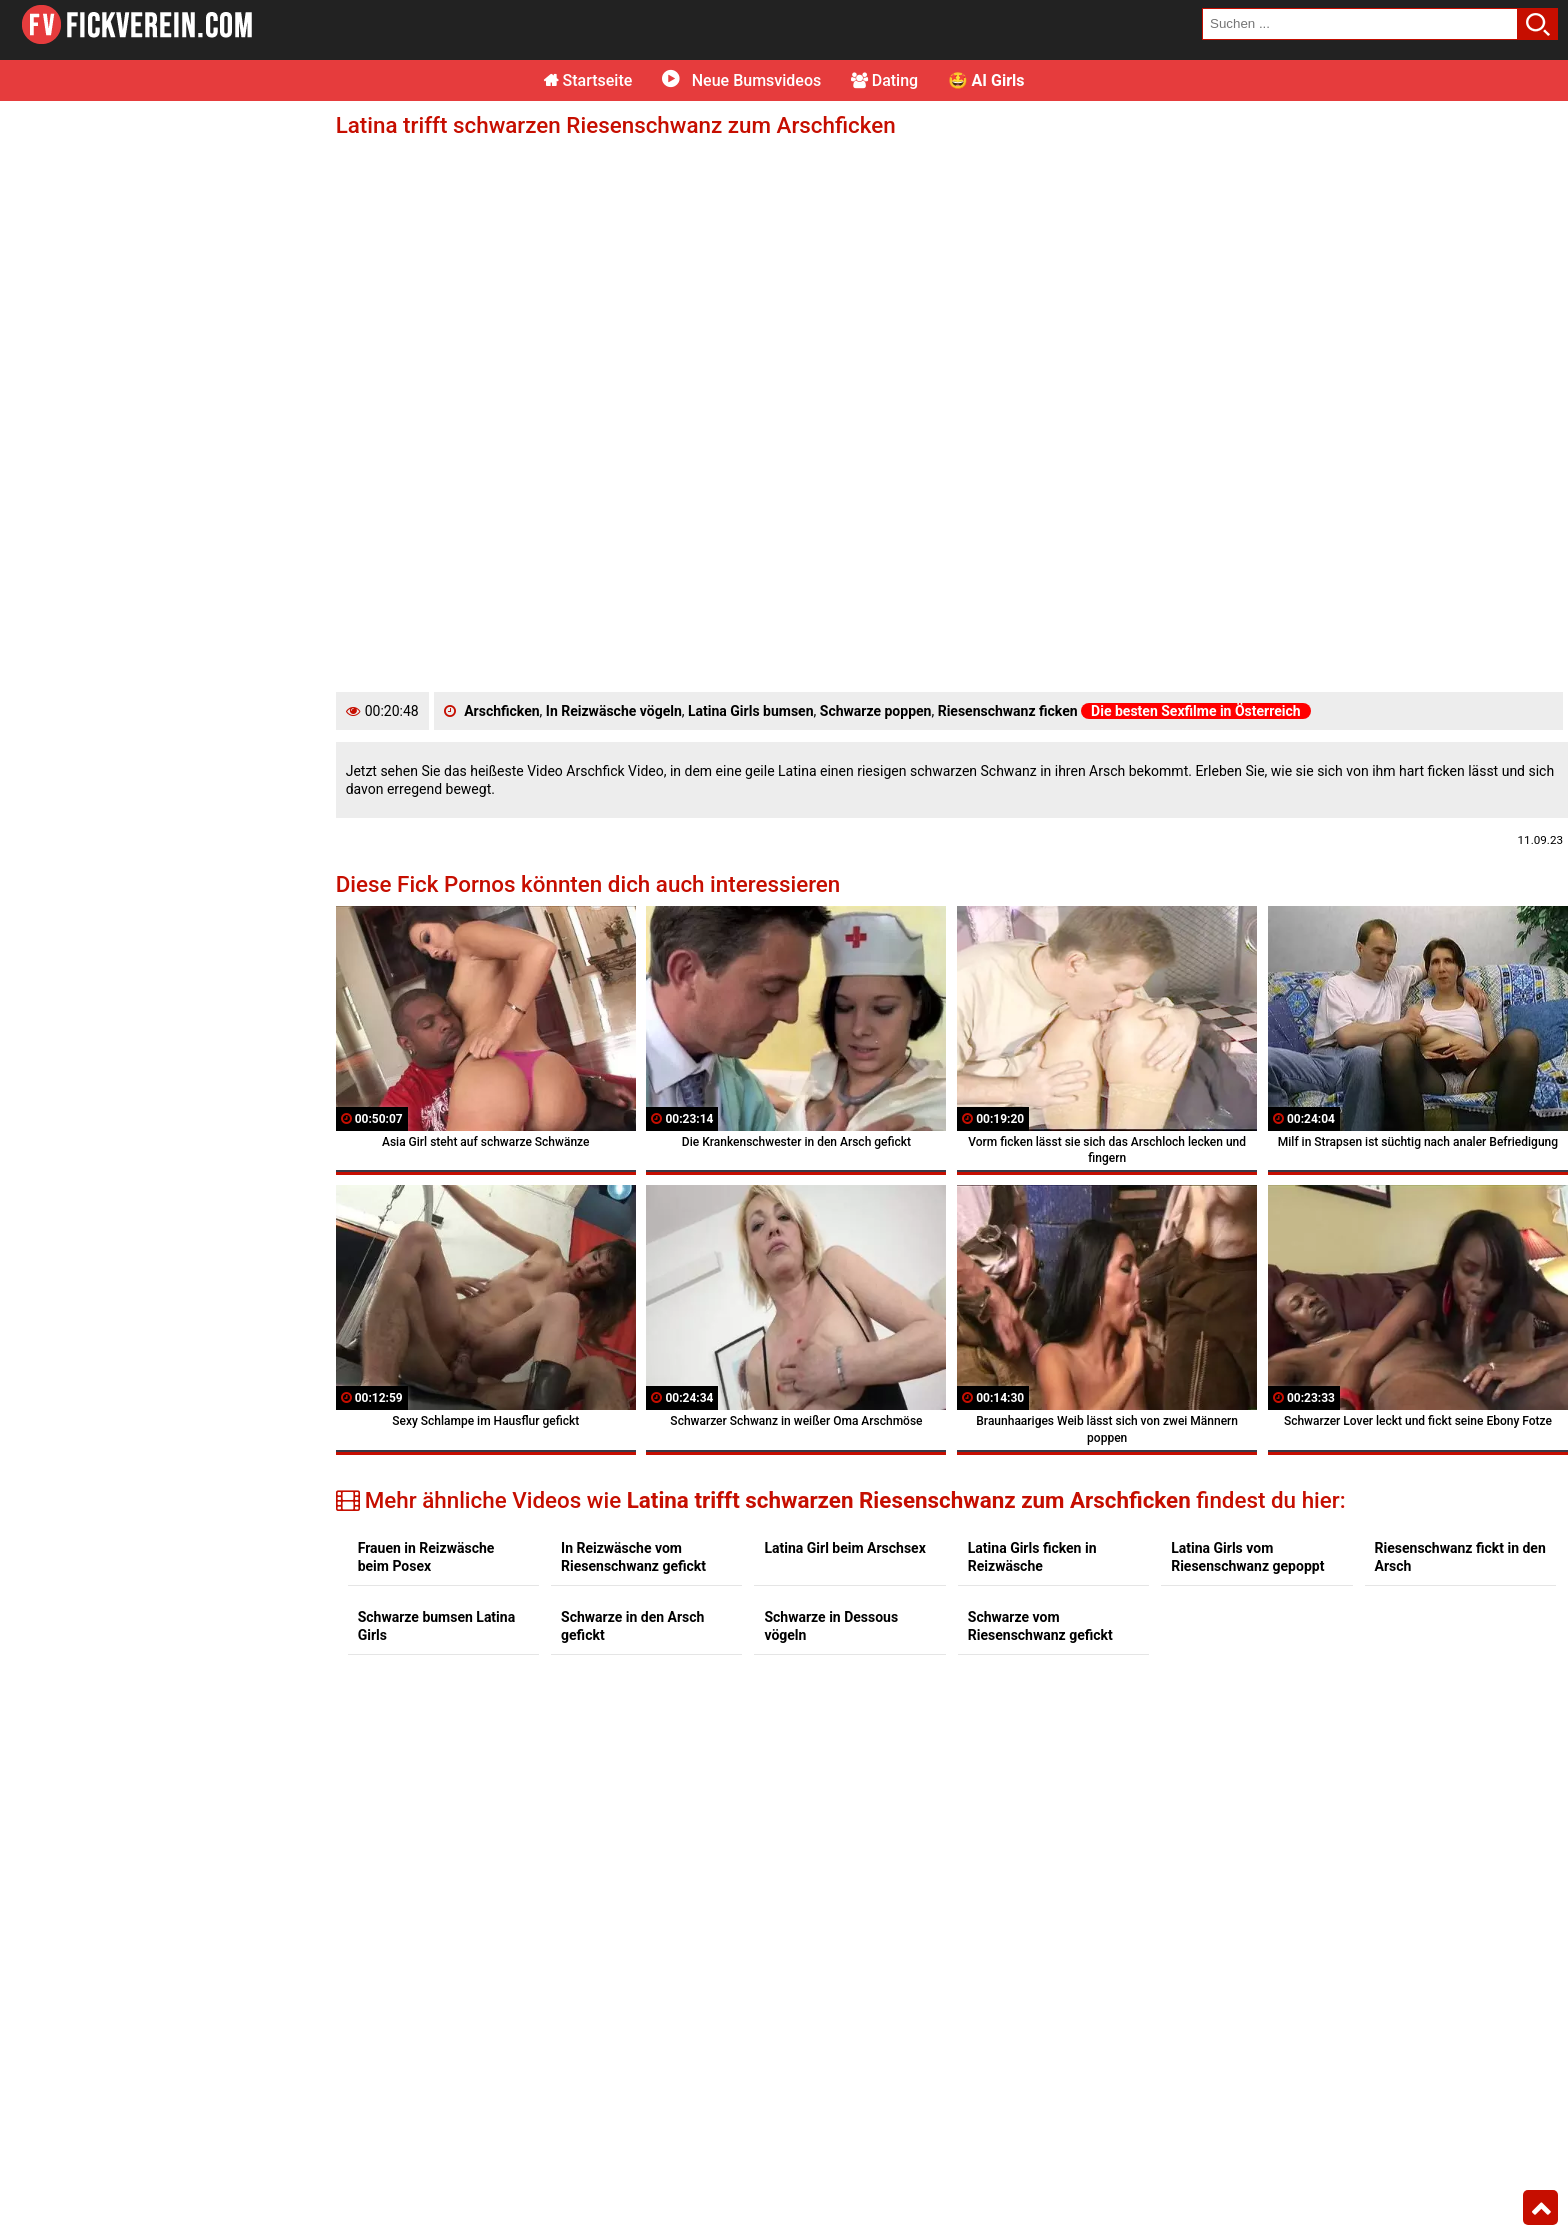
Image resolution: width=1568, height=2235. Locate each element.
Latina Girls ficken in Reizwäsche (1032, 1557)
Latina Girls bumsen (751, 711)
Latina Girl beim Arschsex (844, 1548)
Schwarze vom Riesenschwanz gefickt (1040, 1626)
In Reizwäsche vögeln (614, 711)
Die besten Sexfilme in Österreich (1196, 711)
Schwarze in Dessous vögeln (831, 1626)
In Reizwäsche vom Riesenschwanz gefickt (633, 1557)
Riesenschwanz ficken (1008, 711)
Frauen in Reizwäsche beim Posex (426, 1557)
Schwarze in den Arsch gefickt (632, 1626)
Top (1540, 2208)
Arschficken (501, 711)
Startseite (588, 80)
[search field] (1360, 24)
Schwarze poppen (876, 711)
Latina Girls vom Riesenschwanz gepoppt (1247, 1557)
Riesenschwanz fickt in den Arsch (1460, 1557)
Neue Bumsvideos (741, 80)
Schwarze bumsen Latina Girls (436, 1626)
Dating (884, 80)
